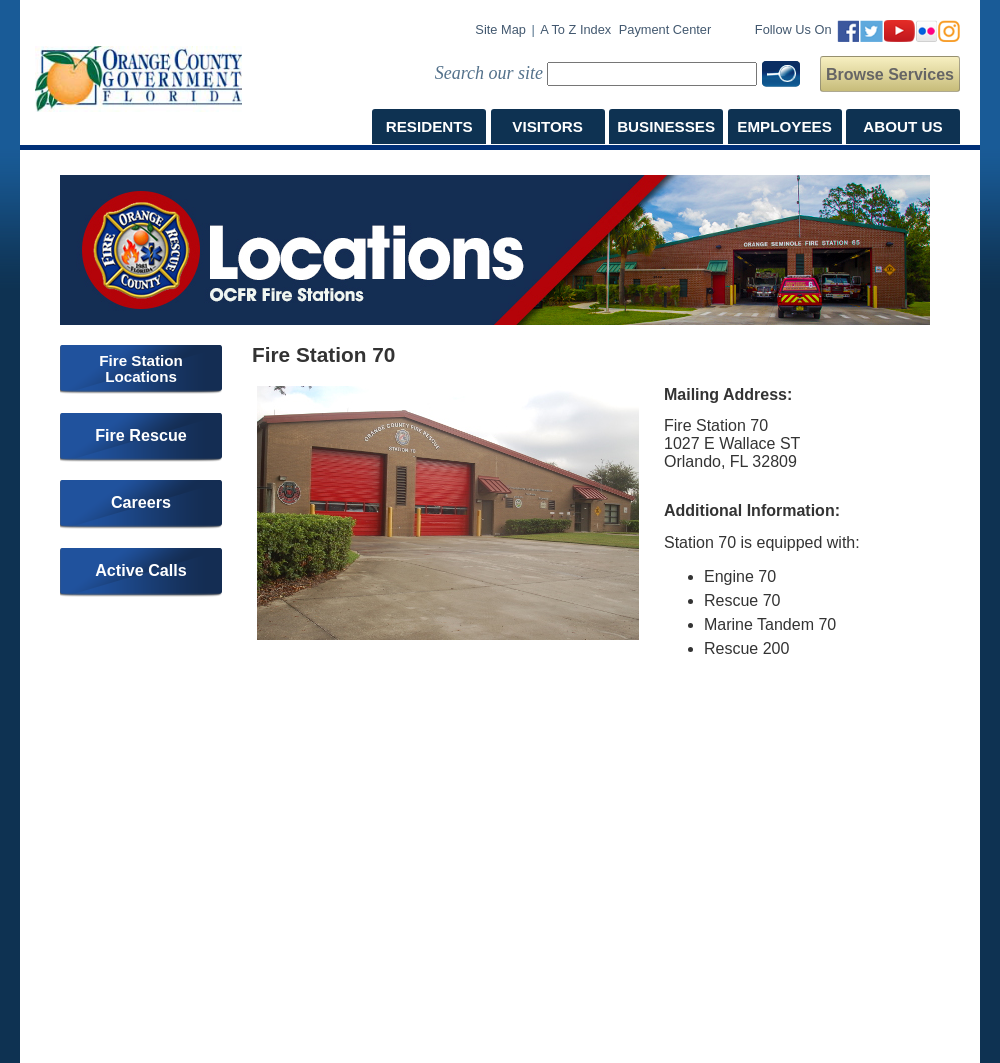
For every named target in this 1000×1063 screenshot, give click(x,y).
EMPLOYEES (784, 126)
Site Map (500, 29)
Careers (141, 502)
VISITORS (547, 126)
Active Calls (141, 570)
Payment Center (665, 29)
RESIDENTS (429, 126)
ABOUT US (902, 126)
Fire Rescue (141, 435)
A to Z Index (575, 29)
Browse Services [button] (890, 74)
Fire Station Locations (141, 368)
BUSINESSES (666, 126)
